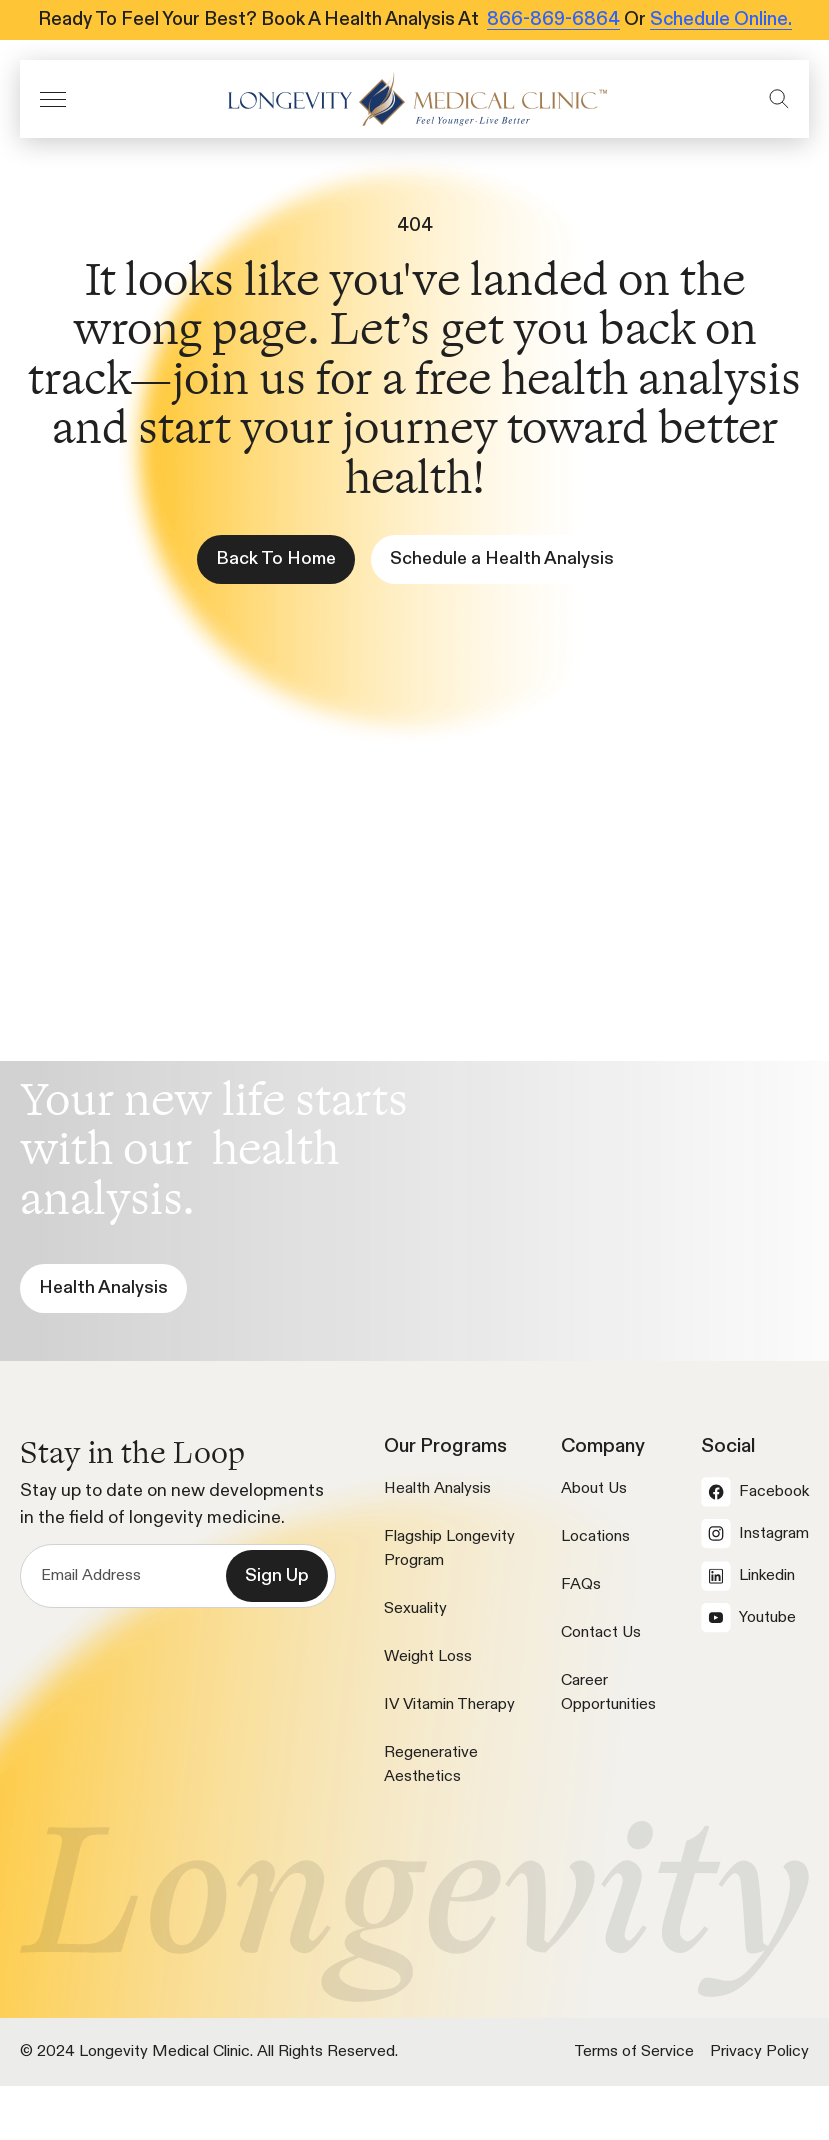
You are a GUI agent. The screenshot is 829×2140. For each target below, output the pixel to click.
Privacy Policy (759, 2052)
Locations (595, 1537)
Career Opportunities (608, 1693)
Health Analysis (437, 1489)
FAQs (581, 1585)
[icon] (417, 99)
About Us (594, 1489)
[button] (53, 99)
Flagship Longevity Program (449, 1549)
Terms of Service (634, 2052)
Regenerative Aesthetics (431, 1765)
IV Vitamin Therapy (449, 1705)
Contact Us (601, 1633)
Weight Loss (428, 1657)
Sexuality (415, 1609)
